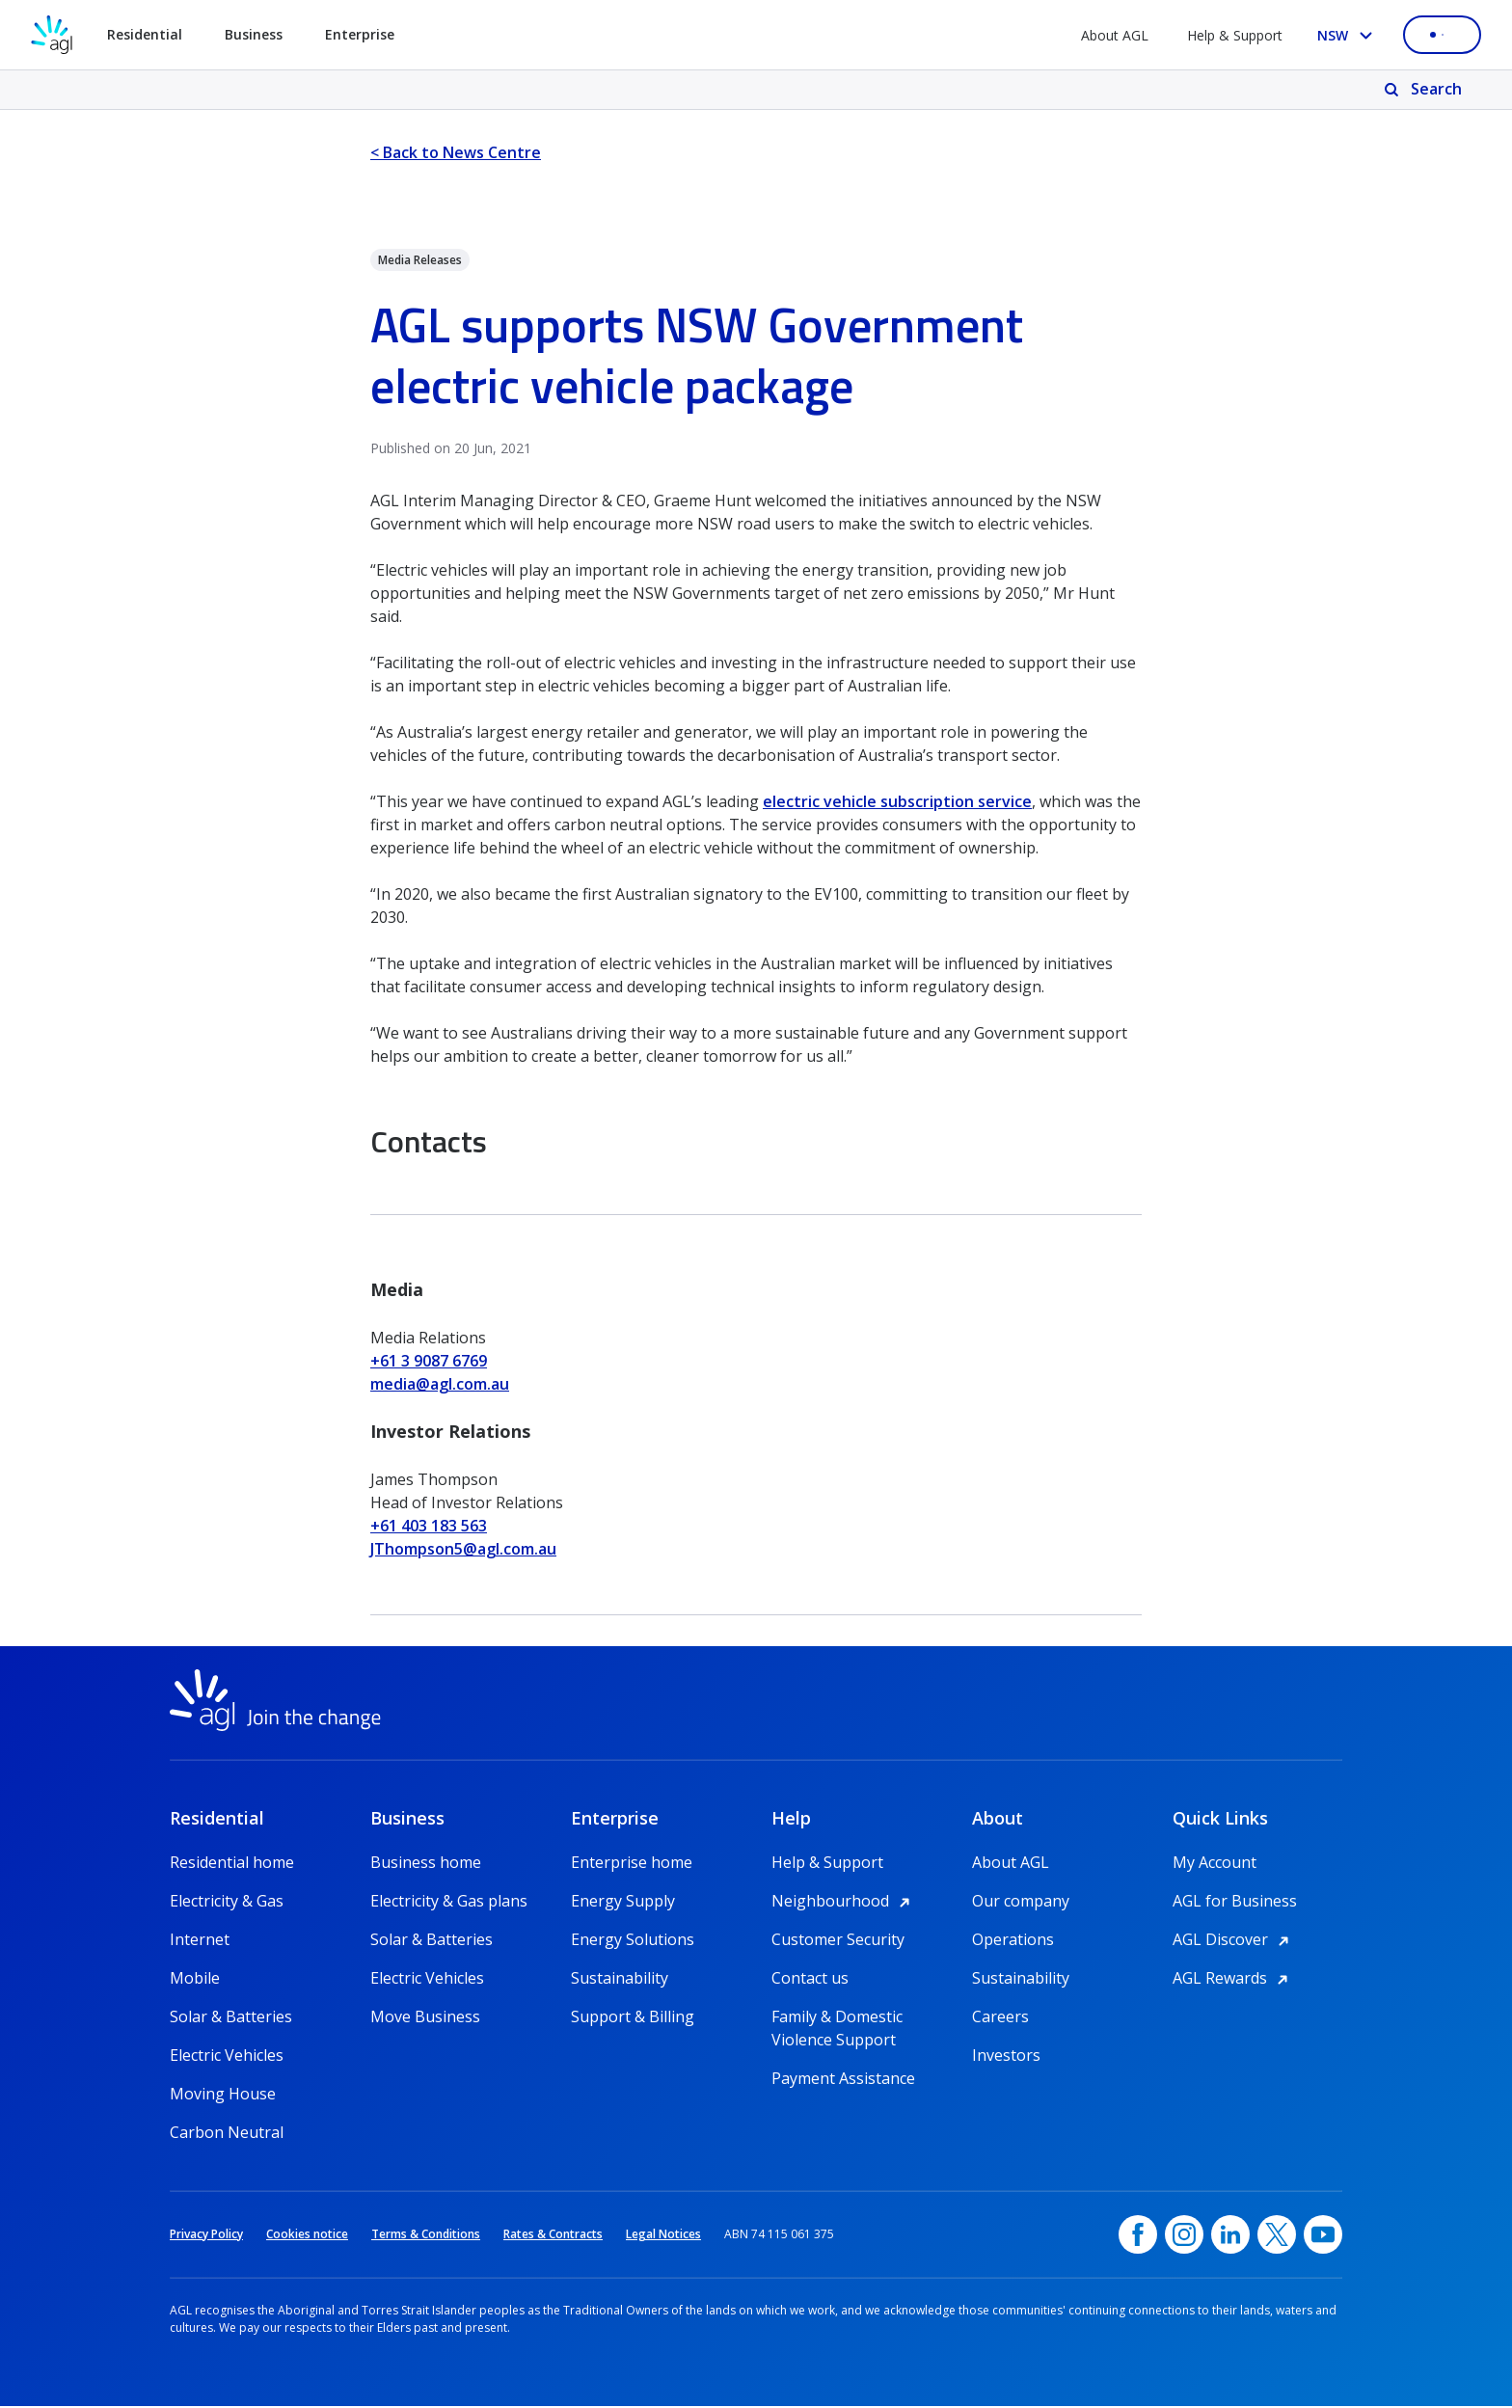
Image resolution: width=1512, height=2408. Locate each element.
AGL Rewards (1233, 1979)
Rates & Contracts (553, 2236)
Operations (1013, 1941)
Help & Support (1234, 35)
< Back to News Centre (455, 152)
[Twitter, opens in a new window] (1276, 2236)
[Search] (1424, 89)
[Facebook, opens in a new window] (1138, 2236)
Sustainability (619, 1979)
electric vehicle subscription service (897, 801)
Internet (200, 1941)
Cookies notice (307, 2236)
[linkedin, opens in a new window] (1230, 2236)
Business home (425, 1864)
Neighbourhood (843, 1902)
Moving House (223, 2095)
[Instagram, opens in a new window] (1184, 2236)
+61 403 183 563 (428, 1525)
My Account (1214, 1864)
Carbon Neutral (227, 2134)
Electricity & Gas (227, 1902)
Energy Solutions (632, 1941)
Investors (1006, 2057)
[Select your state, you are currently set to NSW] (1348, 35)
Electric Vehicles (227, 2057)
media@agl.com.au (439, 1383)
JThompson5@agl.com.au (463, 1548)
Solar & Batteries (231, 2018)
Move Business (425, 2018)
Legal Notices (663, 2236)
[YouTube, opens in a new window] (1323, 2236)
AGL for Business (1235, 1902)
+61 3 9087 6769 (428, 1360)
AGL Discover (1234, 1941)
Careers (1000, 2018)
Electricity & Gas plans (448, 1902)
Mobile (195, 1979)
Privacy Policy (206, 2236)
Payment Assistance (843, 2080)
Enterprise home (631, 1864)
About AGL (1114, 35)
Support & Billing (632, 2018)
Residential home (232, 1864)
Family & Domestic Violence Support (837, 2019)
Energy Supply (623, 1902)
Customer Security (837, 1941)
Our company (1020, 1902)
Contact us (810, 1979)
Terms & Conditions (425, 2236)
